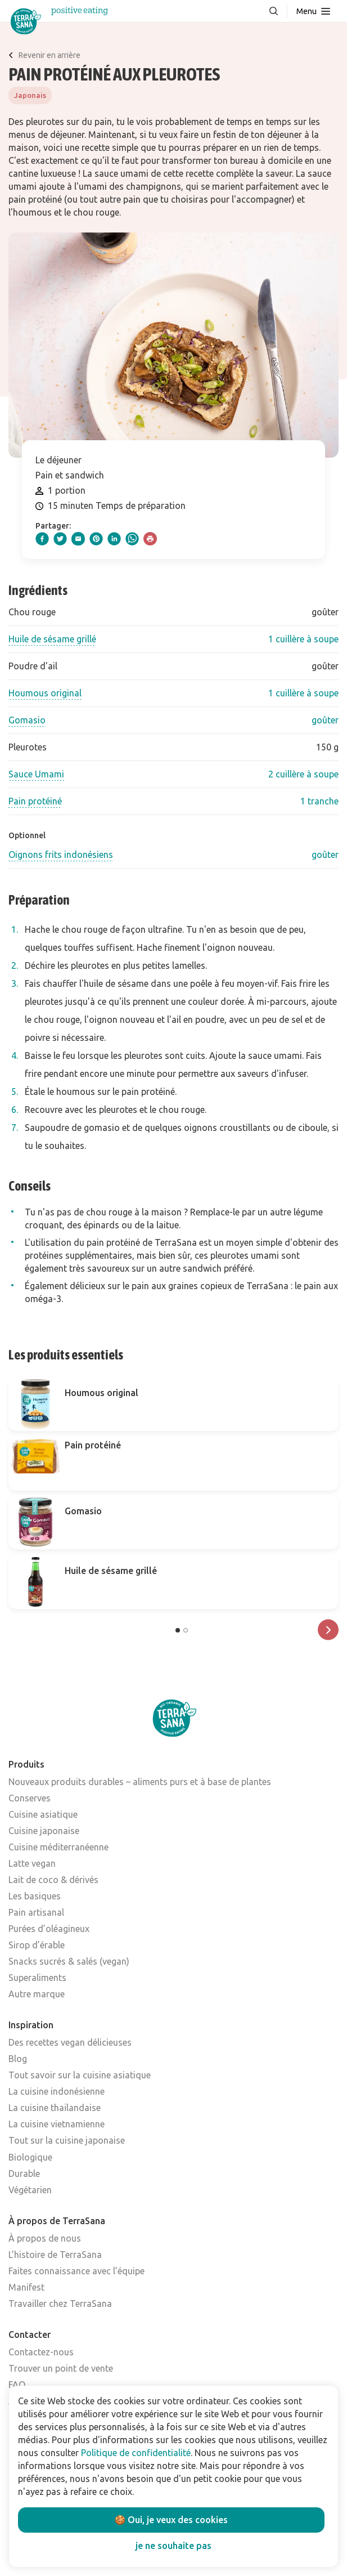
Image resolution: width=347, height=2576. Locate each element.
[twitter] (60, 538)
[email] (78, 538)
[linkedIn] (114, 538)
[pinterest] (96, 538)
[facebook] (42, 538)
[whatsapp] (132, 538)
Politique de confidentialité (136, 2453)
